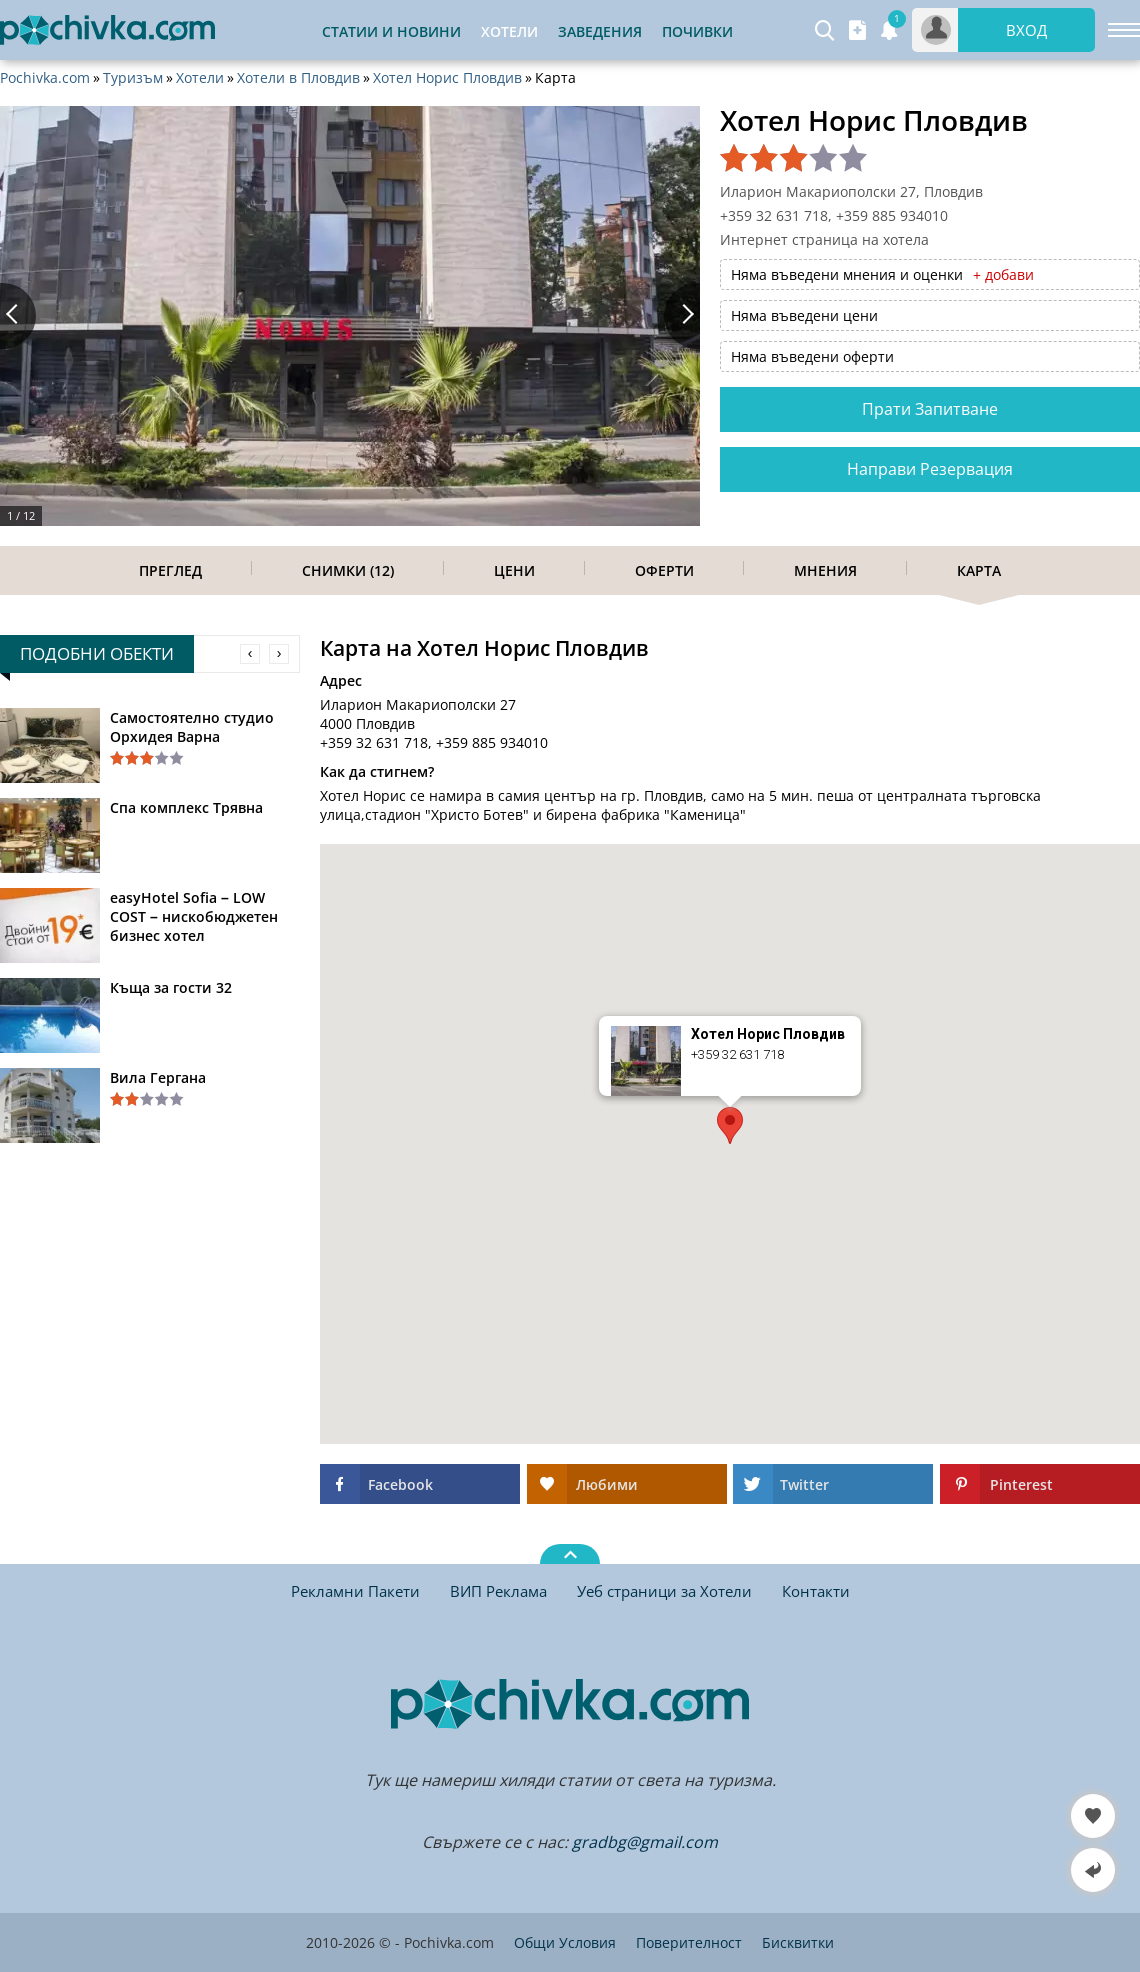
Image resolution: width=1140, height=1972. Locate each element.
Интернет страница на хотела (824, 239)
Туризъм (133, 78)
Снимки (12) (348, 570)
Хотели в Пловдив (298, 78)
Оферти (664, 570)
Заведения (600, 31)
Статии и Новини (391, 31)
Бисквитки (798, 1942)
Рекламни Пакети (355, 1591)
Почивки (697, 31)
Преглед (170, 570)
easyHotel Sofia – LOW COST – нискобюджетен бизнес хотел (194, 916)
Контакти (816, 1591)
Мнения (825, 570)
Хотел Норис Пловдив (447, 78)
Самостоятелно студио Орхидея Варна (192, 727)
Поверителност (689, 1942)
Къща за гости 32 (171, 987)
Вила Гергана (158, 1077)
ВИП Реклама (498, 1591)
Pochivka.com (45, 78)
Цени (514, 570)
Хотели (200, 78)
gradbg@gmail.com (645, 1842)
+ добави (1003, 274)
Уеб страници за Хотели (664, 1591)
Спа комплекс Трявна (186, 807)
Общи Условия (565, 1942)
